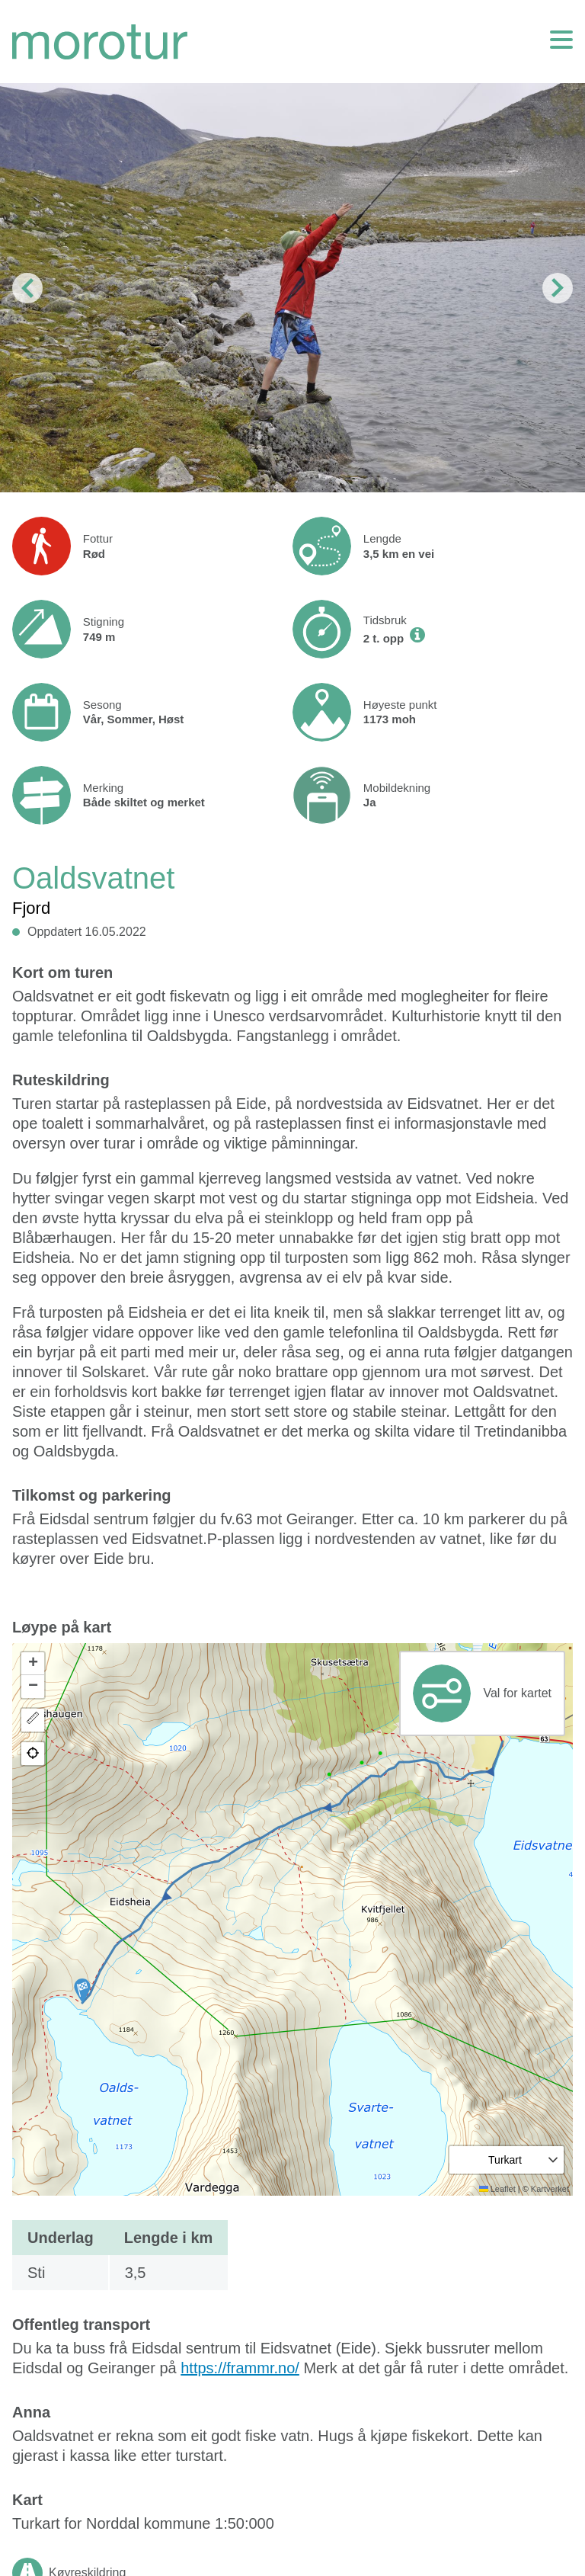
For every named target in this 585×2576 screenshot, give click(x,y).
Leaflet (497, 2188)
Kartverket (550, 2188)
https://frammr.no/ (240, 2368)
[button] (82, 1990)
